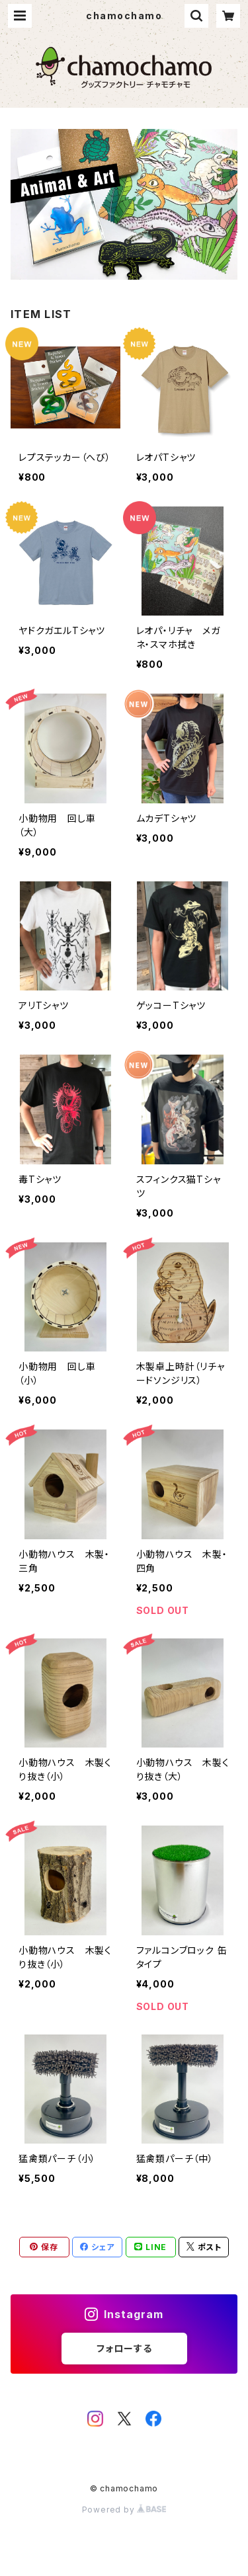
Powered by (124, 2510)
